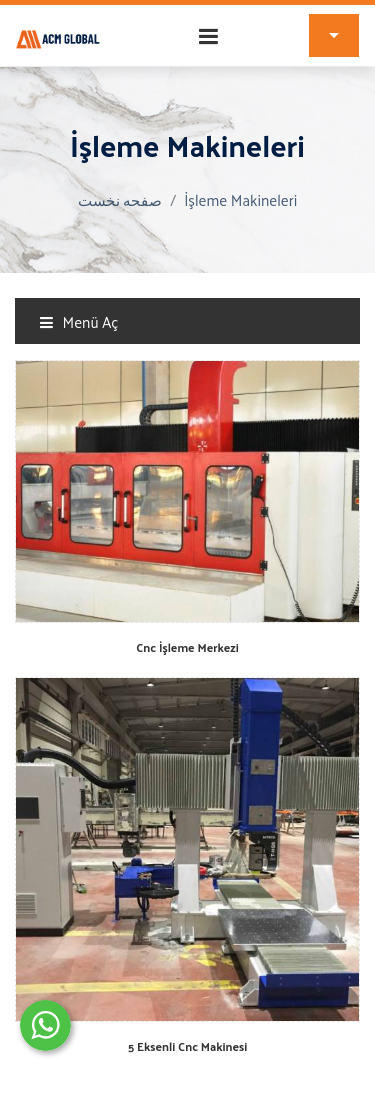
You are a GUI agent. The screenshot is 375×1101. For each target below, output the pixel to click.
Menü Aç (78, 321)
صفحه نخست (120, 199)
